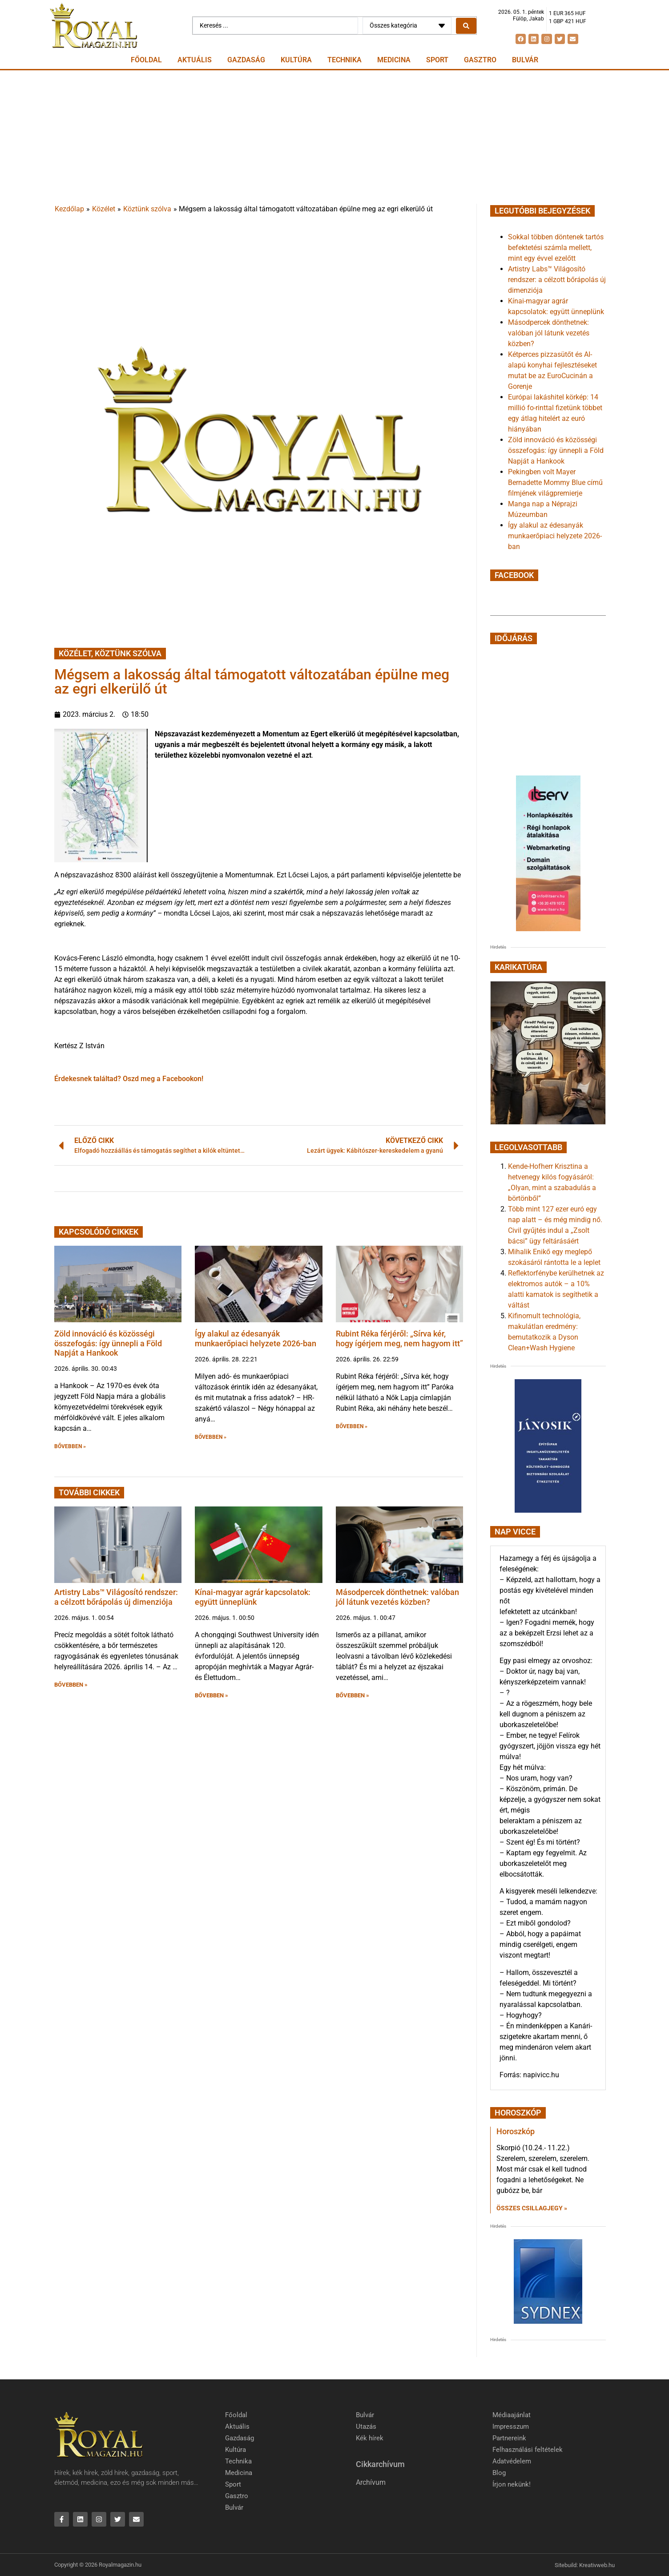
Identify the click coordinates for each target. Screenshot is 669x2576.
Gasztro (480, 60)
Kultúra (296, 60)
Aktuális (194, 60)
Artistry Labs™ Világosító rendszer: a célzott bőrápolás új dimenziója (116, 1597)
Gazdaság (246, 60)
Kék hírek (369, 2438)
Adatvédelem (511, 2461)
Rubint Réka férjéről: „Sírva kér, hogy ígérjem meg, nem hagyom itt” (399, 1338)
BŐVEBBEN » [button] (70, 1446)
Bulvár (525, 60)
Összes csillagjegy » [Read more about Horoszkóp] (531, 2208)
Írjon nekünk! (511, 2484)
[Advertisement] (334, 137)
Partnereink (509, 2438)
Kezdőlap (69, 209)
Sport (437, 60)
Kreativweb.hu (597, 2565)
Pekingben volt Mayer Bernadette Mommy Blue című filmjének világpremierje (555, 482)
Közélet (103, 209)
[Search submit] (466, 26)
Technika (344, 60)
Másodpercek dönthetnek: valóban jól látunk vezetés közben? (397, 1597)
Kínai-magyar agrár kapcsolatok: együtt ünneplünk (252, 1597)
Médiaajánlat (511, 2415)
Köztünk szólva (147, 209)
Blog (499, 2473)
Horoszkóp (515, 2131)
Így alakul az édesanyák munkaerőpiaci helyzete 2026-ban (255, 1338)
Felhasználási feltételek (527, 2450)
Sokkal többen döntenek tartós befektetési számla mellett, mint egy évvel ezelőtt (556, 247)
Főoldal (146, 60)
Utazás (366, 2427)
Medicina (394, 60)
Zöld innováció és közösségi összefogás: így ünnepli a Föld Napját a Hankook (108, 1343)
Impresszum (510, 2427)
